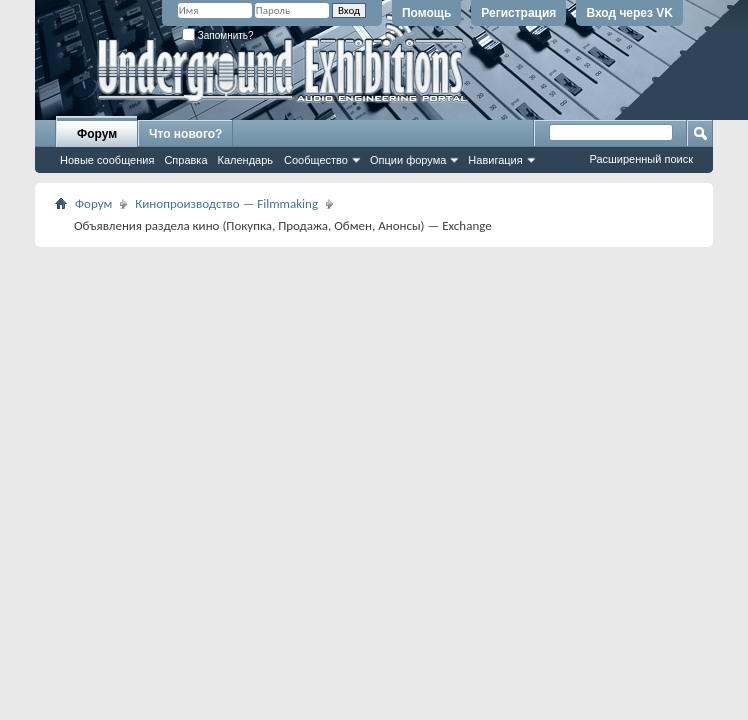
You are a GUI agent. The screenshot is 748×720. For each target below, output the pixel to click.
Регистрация (518, 13)
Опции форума (408, 160)
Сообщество (316, 160)
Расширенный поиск (641, 159)
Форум (97, 134)
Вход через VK (629, 13)
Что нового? (185, 134)
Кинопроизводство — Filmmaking (226, 203)
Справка (185, 160)
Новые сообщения (107, 160)
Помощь (426, 13)
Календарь (246, 160)
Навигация (495, 160)
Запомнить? (218, 35)
